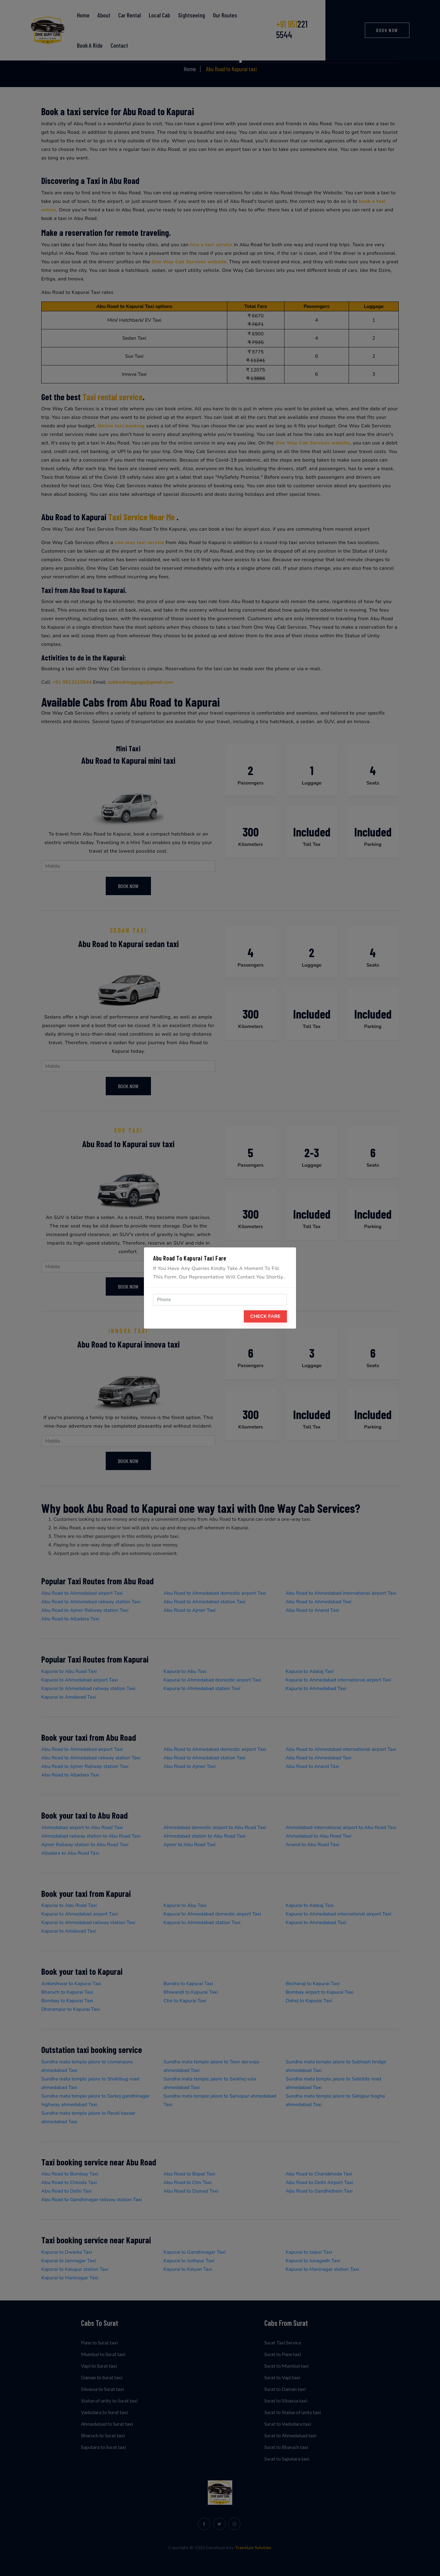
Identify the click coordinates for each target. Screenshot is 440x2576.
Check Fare (265, 1316)
